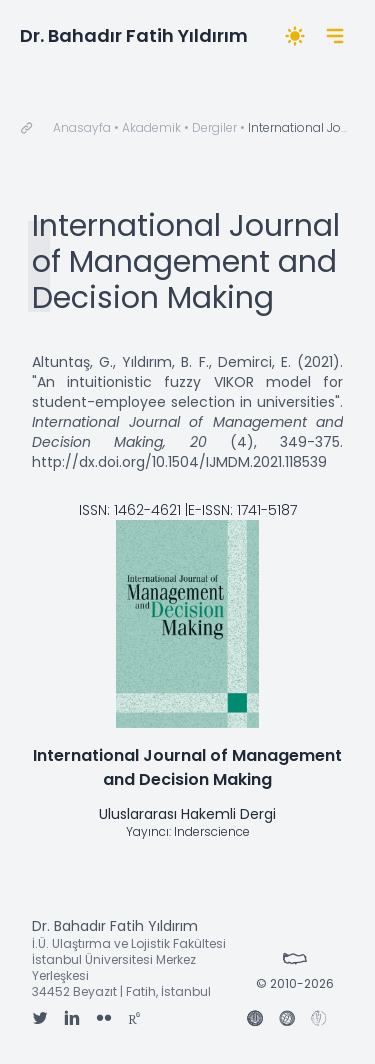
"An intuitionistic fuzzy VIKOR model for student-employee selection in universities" (187, 392)
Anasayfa (82, 127)
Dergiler (214, 127)
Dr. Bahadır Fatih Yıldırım (134, 35)
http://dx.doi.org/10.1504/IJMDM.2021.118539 (179, 462)
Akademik (151, 127)
